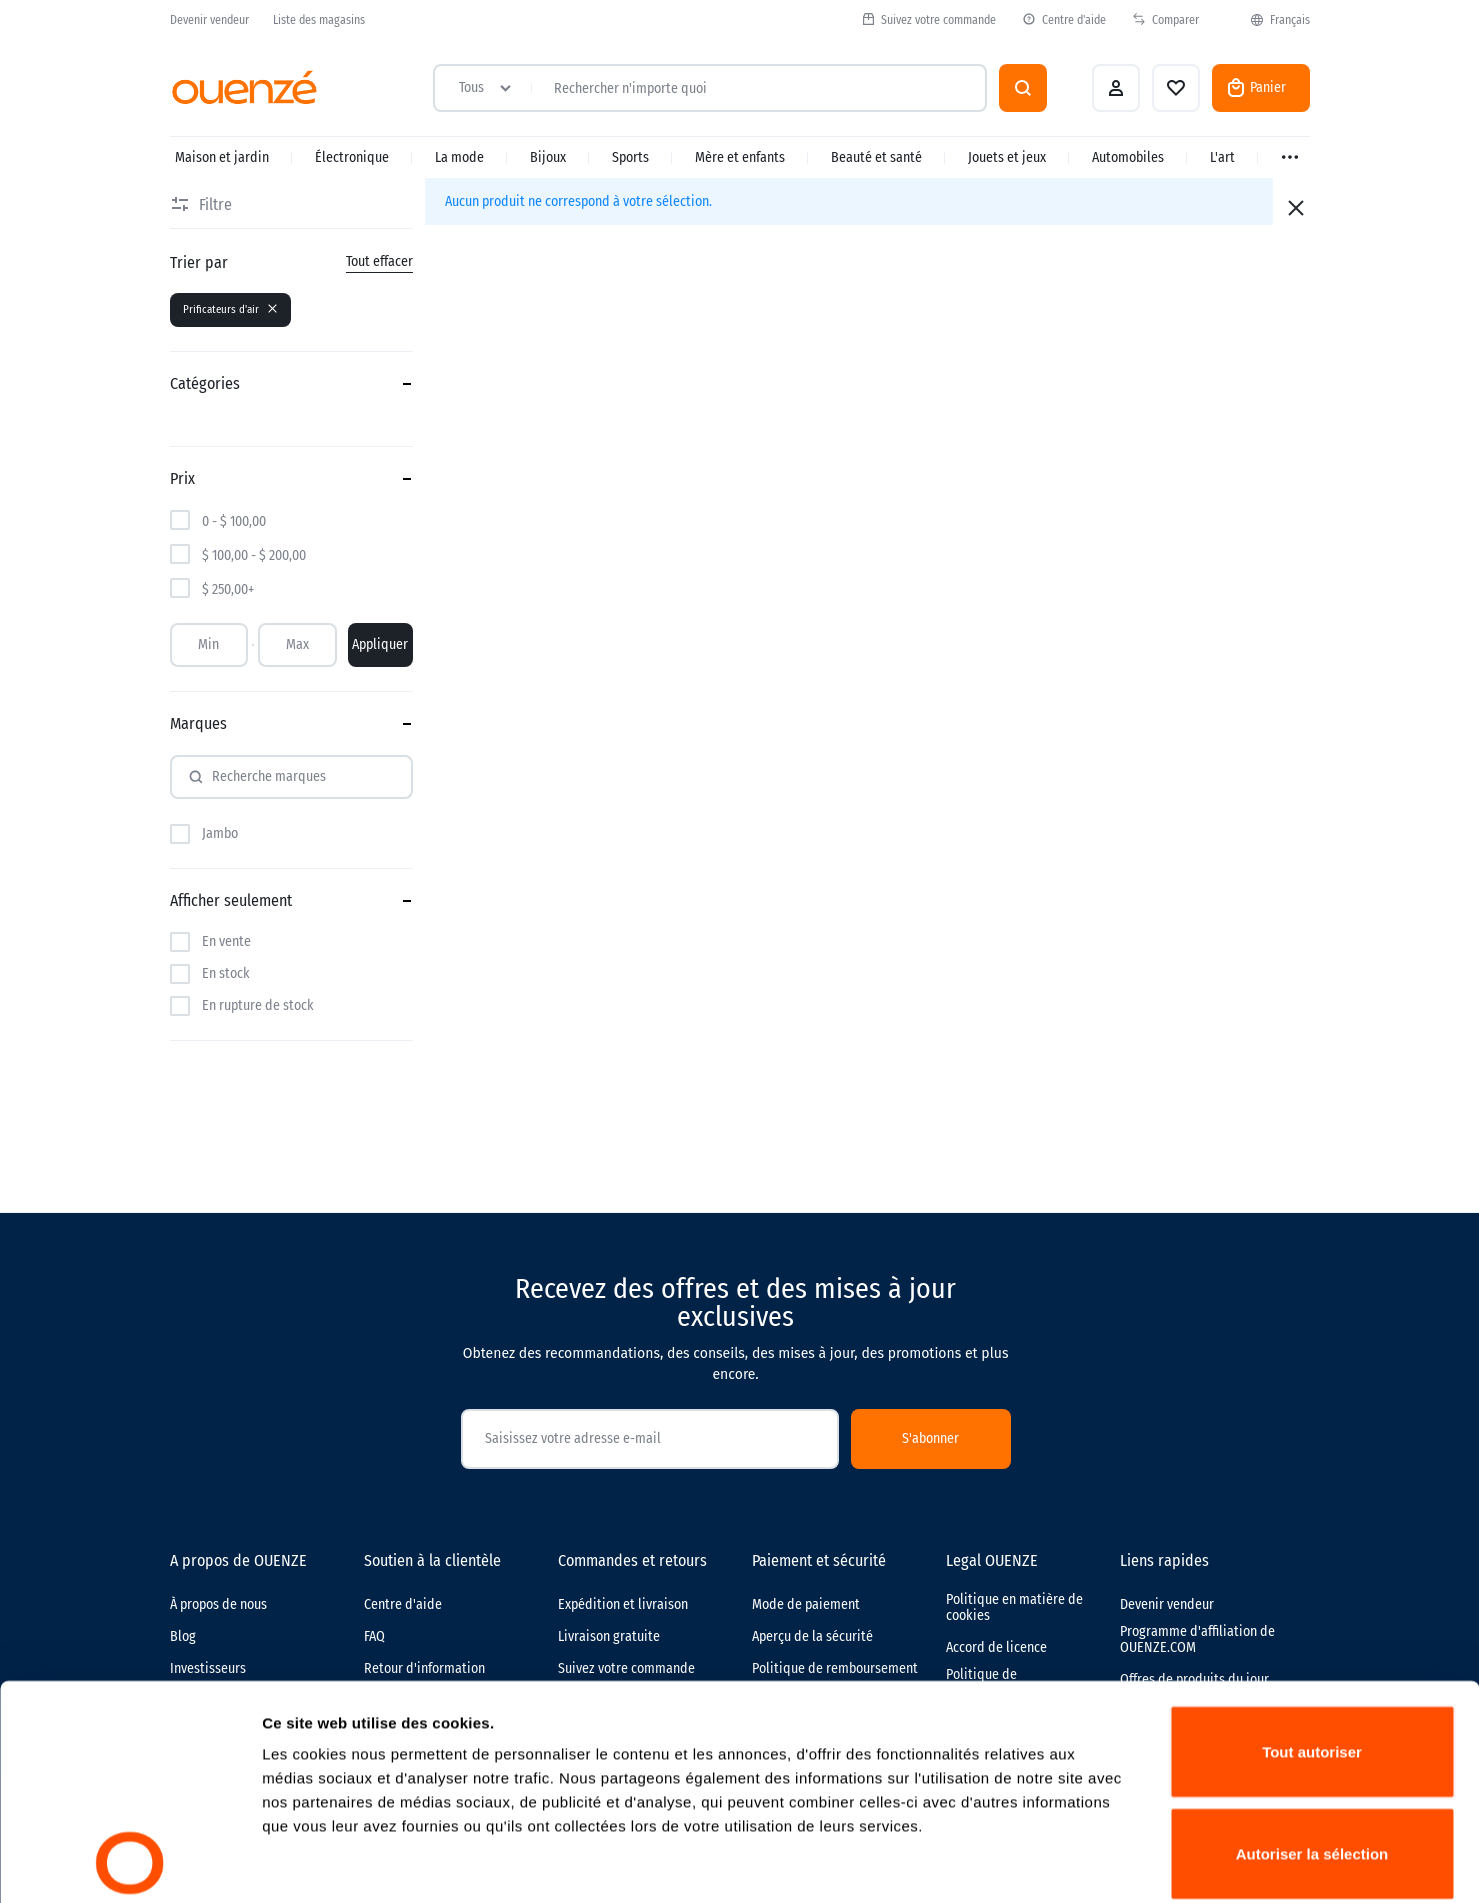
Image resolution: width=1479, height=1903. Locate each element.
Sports (630, 157)
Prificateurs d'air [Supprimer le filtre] (230, 309)
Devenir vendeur (209, 20)
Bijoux (548, 157)
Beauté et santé (876, 157)
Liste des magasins (319, 20)
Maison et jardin (222, 157)
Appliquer (380, 644)
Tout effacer (379, 261)
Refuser (1312, 1753)
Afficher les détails (1101, 1863)
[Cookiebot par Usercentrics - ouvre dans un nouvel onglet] (129, 1864)
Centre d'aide (1064, 19)
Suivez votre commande (928, 19)
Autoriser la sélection (1312, 1652)
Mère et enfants (740, 157)
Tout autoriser (1312, 1550)
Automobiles (1128, 157)
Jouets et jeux (1007, 157)
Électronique (352, 157)
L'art (1222, 157)
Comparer (1165, 19)
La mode (459, 157)
